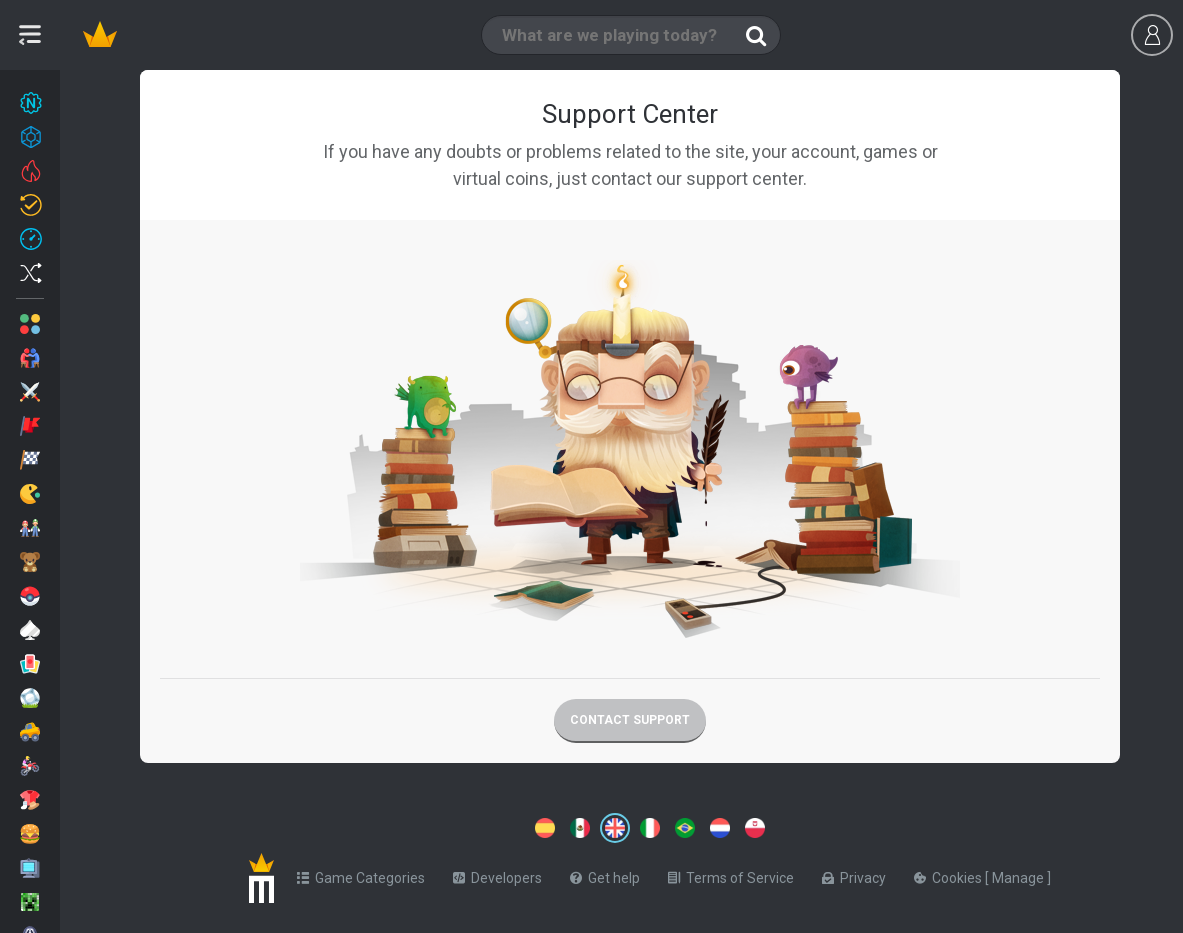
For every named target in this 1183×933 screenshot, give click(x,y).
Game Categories (361, 878)
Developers (497, 878)
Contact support (630, 720)
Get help (605, 878)
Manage (1019, 878)
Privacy (854, 878)
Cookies (949, 878)
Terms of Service (731, 878)
